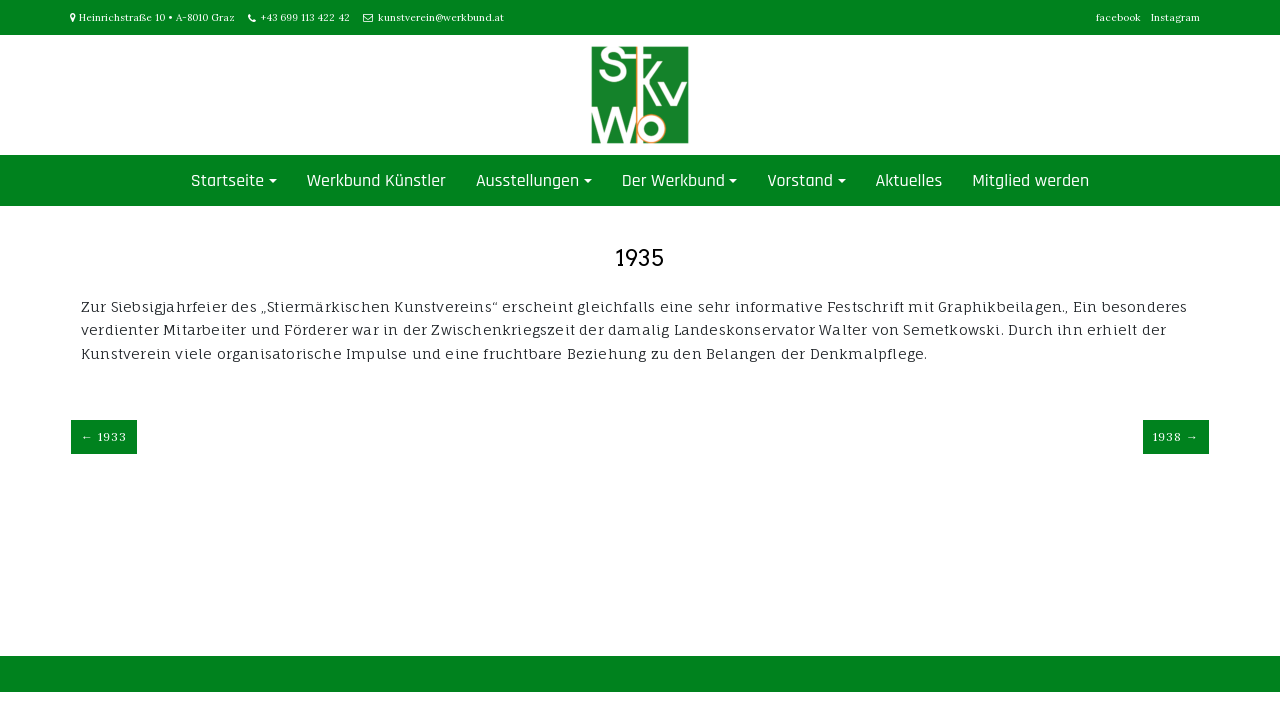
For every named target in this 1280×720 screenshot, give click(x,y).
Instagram (1175, 17)
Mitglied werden (1030, 180)
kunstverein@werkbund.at (441, 17)
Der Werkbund (673, 180)
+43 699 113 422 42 (305, 17)
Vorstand (800, 180)
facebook (1118, 17)
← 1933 (104, 436)
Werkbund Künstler (376, 180)
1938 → (1176, 436)
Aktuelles (909, 180)
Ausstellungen (527, 180)
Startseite (227, 180)
